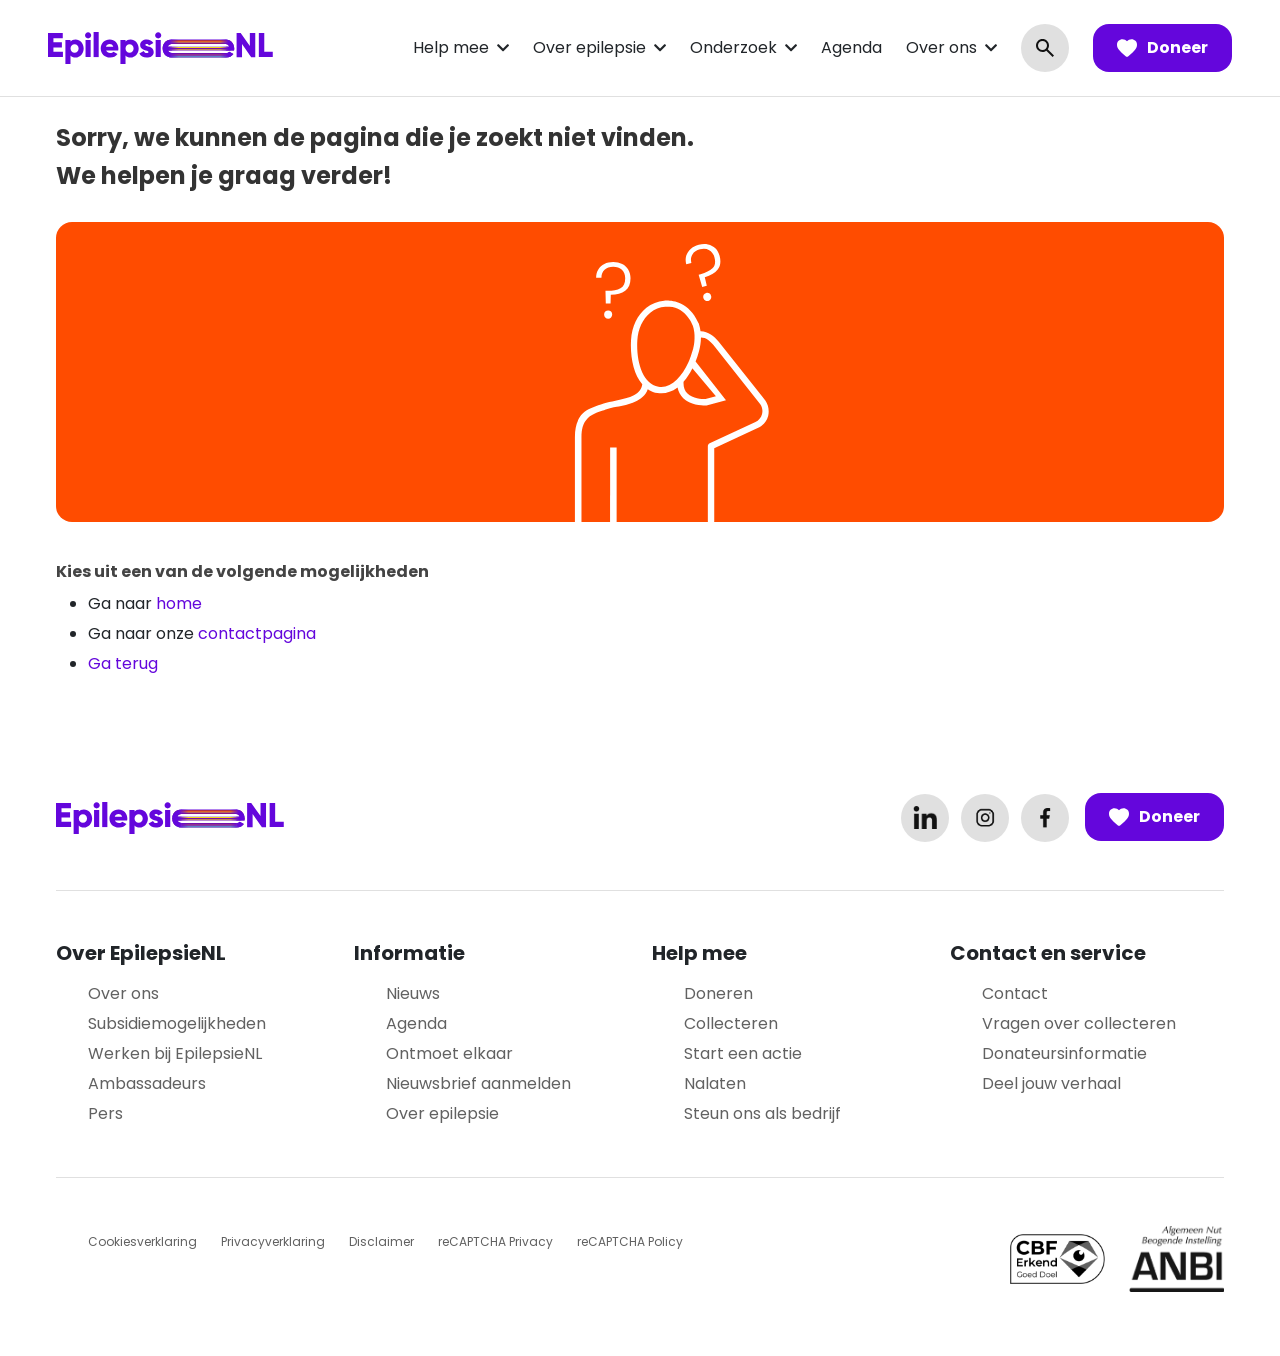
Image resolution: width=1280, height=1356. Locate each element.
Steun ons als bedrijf (762, 1113)
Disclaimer (381, 1241)
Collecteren (731, 1023)
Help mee (451, 47)
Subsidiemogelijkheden (177, 1023)
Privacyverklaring (273, 1241)
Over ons (941, 47)
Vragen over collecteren (1079, 1023)
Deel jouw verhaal (1051, 1083)
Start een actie (743, 1053)
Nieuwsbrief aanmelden (478, 1083)
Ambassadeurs (147, 1083)
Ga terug (123, 663)
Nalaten (715, 1083)
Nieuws (413, 993)
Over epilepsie (589, 47)
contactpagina (257, 633)
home (179, 603)
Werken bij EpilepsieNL (175, 1053)
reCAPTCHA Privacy (495, 1241)
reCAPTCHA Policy (630, 1241)
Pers (105, 1113)
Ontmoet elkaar (449, 1053)
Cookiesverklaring (142, 1241)
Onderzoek (733, 47)
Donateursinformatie (1064, 1053)
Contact (1015, 993)
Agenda (851, 47)
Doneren (718, 993)
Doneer (1162, 48)
